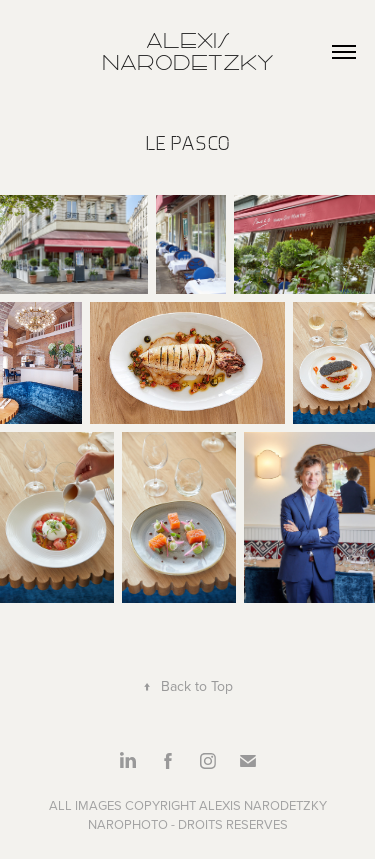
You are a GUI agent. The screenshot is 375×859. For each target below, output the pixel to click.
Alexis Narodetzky (188, 52)
